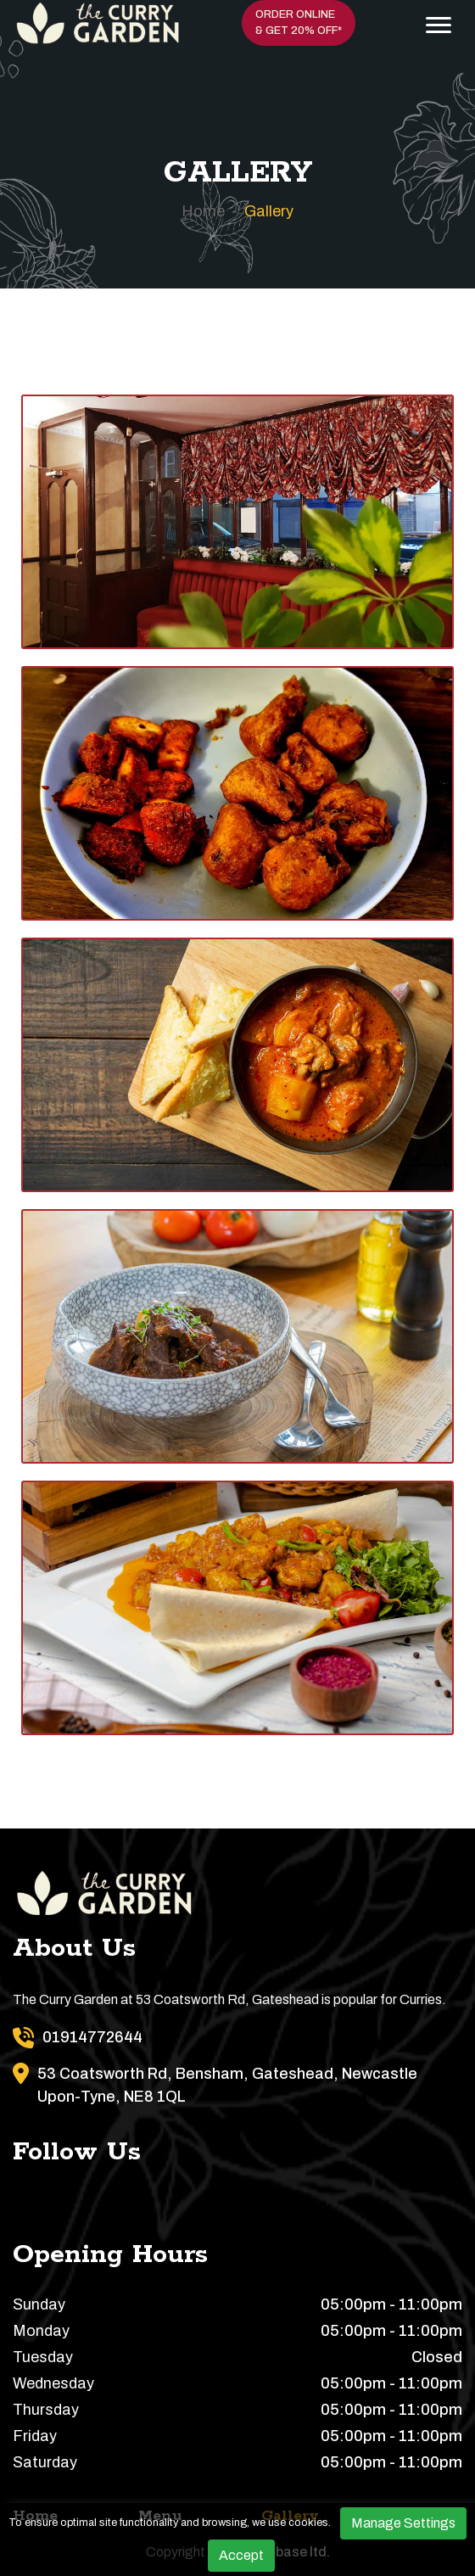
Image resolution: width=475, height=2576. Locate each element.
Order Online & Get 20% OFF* (298, 22)
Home (203, 211)
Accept (241, 2555)
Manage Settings (403, 2523)
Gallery (268, 211)
